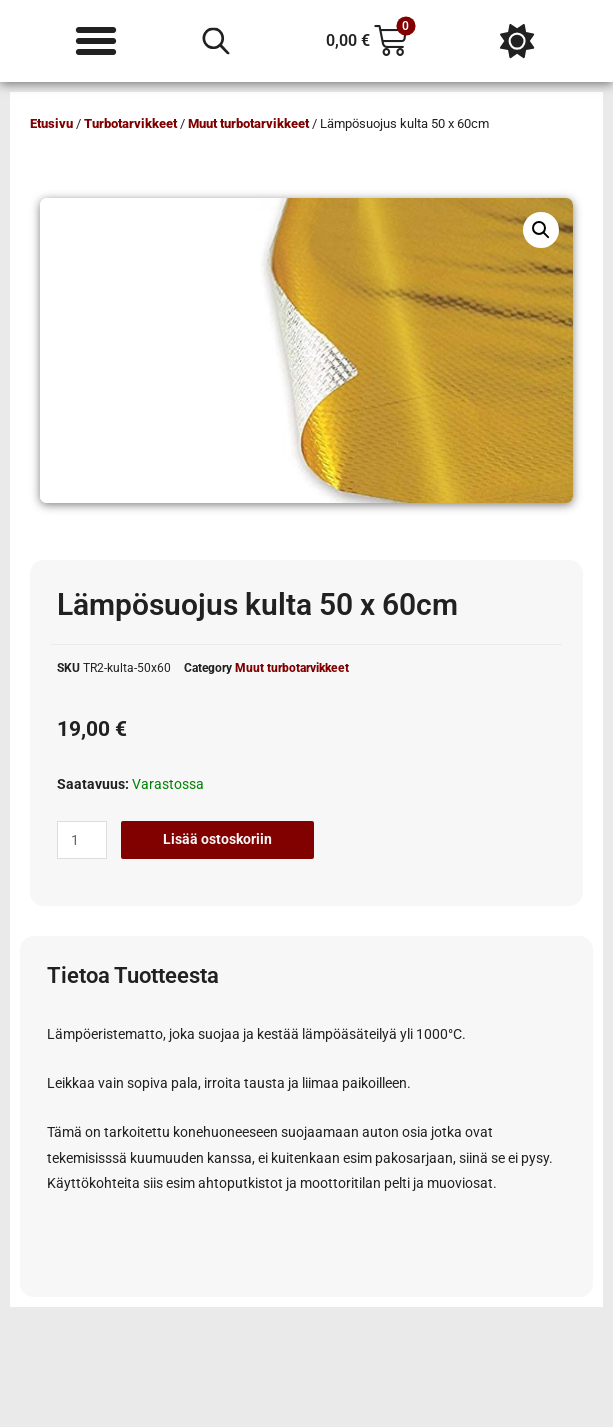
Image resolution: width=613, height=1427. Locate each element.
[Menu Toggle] (96, 41)
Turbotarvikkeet (130, 123)
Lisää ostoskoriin (217, 839)
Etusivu (51, 123)
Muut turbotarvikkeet (248, 123)
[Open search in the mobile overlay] (216, 41)
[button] (541, 230)
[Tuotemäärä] (82, 840)
